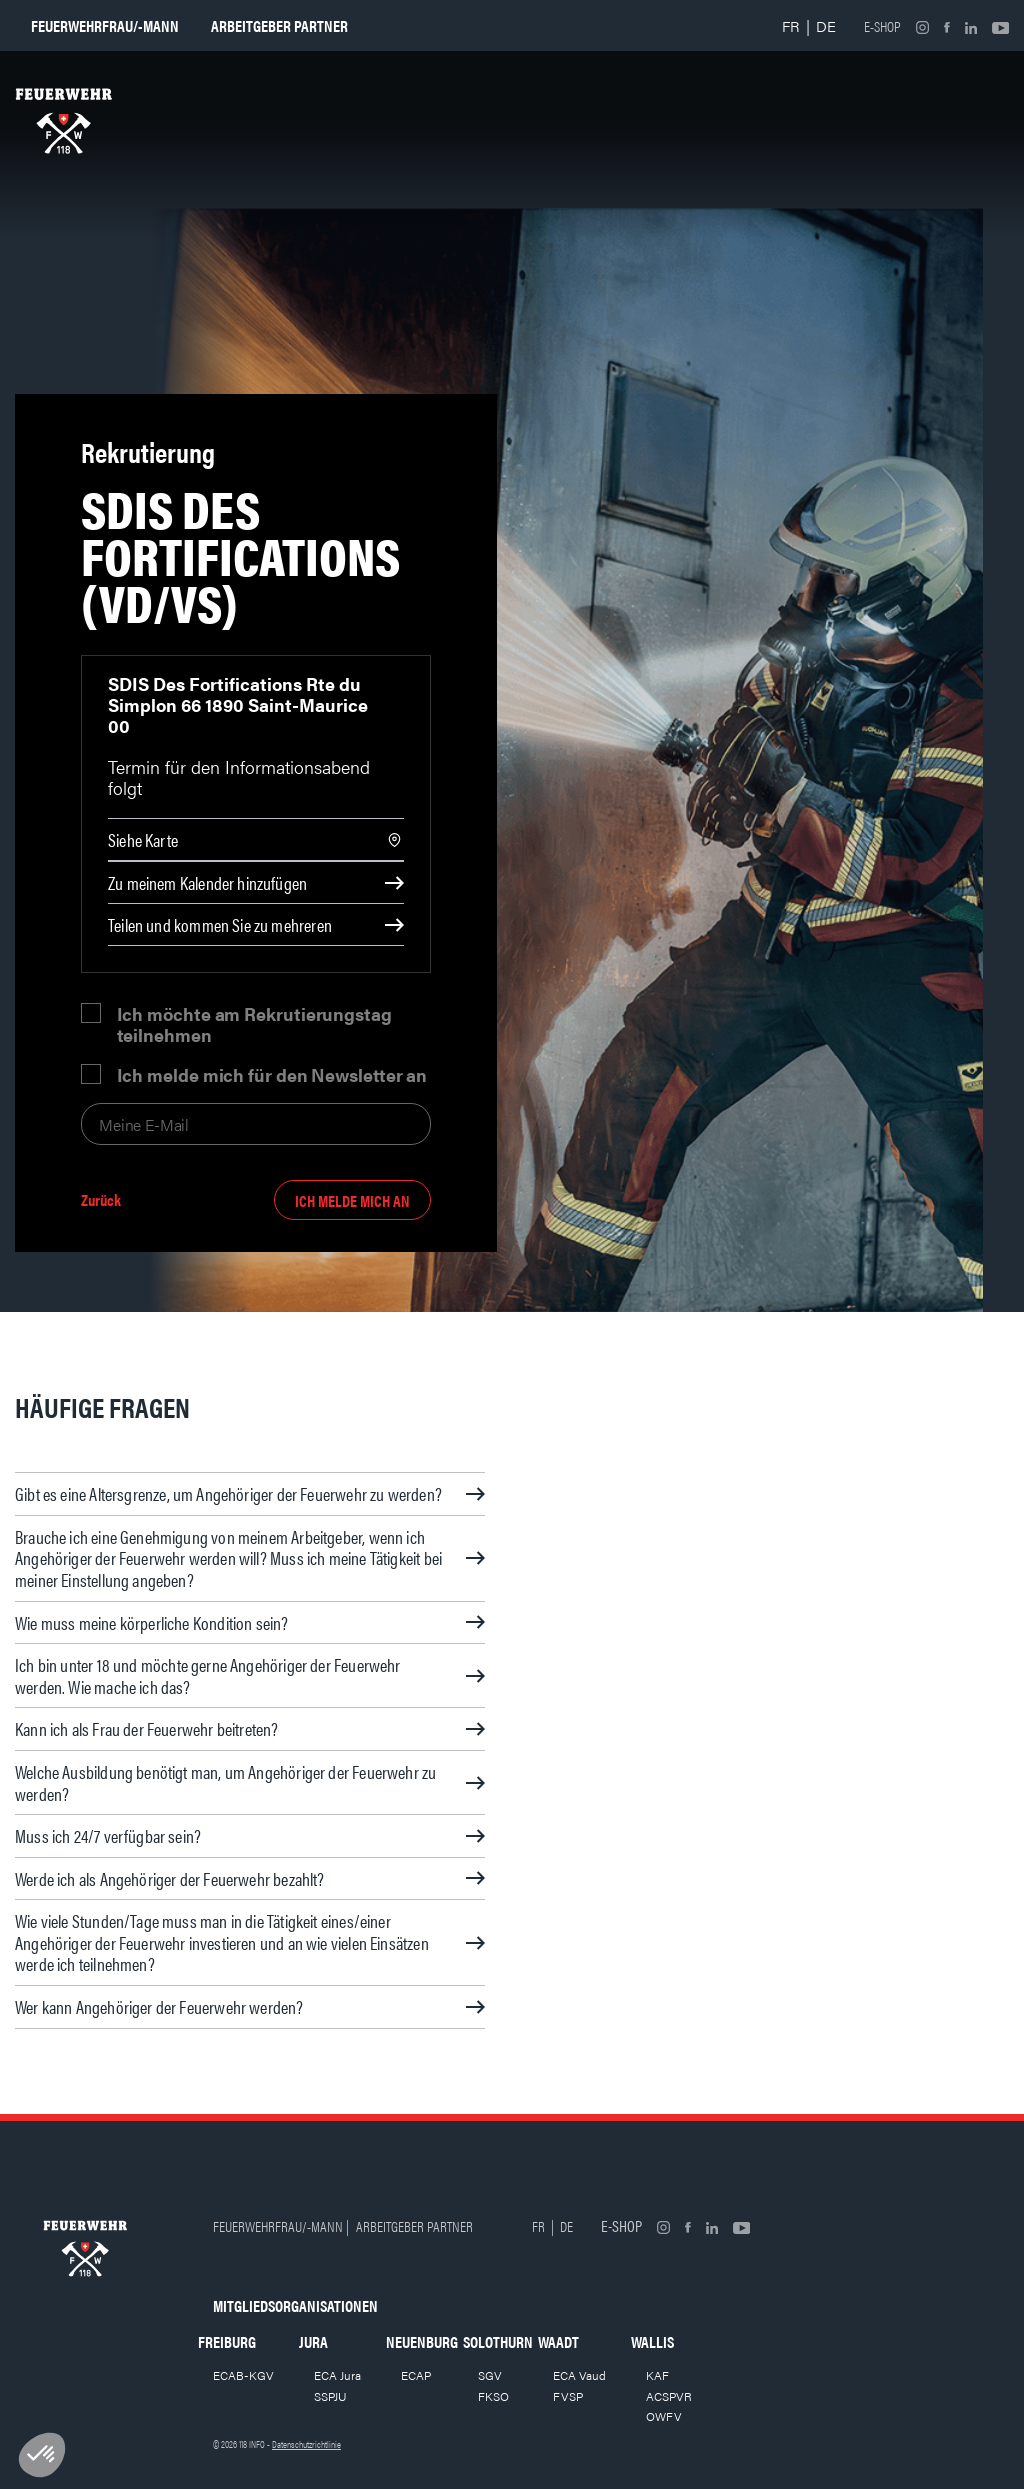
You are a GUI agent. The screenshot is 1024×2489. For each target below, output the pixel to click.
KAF (657, 2375)
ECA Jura (337, 2375)
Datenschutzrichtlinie (306, 2444)
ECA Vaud (579, 2375)
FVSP (568, 2396)
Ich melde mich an (352, 1200)
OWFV (664, 2416)
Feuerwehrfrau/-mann (105, 25)
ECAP (416, 2375)
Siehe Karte (143, 839)
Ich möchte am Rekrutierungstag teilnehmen (254, 1024)
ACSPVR (669, 2396)
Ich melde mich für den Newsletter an (272, 1074)
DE (826, 25)
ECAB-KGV (243, 2375)
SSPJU (330, 2396)
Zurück (101, 1200)
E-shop (882, 26)
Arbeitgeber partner (279, 25)
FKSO (493, 2396)
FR (791, 25)
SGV (490, 2375)
